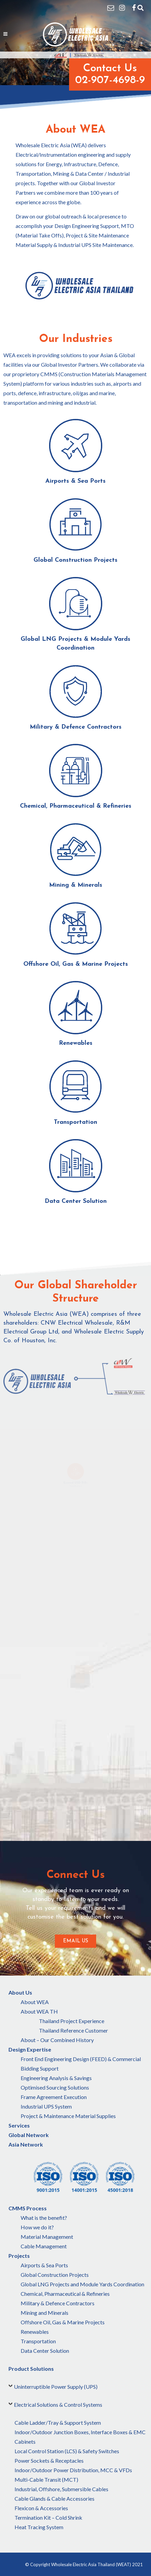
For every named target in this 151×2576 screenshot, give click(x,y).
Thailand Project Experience (71, 2021)
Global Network (28, 2135)
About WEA (35, 2002)
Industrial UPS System (46, 2106)
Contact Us (110, 68)
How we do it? (37, 2227)
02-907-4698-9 (110, 80)
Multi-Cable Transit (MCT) (46, 2479)
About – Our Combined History (57, 2040)
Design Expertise (29, 2049)
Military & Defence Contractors (57, 2303)
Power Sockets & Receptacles (49, 2460)
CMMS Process (27, 2208)
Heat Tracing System (39, 2527)
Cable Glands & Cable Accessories (54, 2498)
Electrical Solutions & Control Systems (58, 2404)
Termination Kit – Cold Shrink (48, 2517)
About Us (20, 1992)
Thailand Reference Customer (73, 2030)
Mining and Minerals (44, 2312)
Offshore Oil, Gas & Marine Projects (63, 2322)
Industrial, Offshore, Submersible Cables (61, 2489)
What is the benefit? (44, 2217)
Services (19, 2125)
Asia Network (25, 2144)
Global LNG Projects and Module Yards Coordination (82, 2284)
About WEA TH (39, 2011)
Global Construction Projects (55, 2274)
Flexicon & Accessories (41, 2508)
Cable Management (44, 2246)
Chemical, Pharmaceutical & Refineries (65, 2293)
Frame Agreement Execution (54, 2097)
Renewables (35, 2331)
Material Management (47, 2236)
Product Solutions (31, 2368)
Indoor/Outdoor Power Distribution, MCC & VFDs (73, 2470)
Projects (19, 2255)
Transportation (38, 2341)
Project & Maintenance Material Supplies (68, 2116)
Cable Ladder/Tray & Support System (58, 2422)
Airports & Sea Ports (44, 2265)
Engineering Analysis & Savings (56, 2078)
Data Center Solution (45, 2350)
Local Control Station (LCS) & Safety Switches (67, 2451)
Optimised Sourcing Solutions (55, 2087)
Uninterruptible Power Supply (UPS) (56, 2386)
